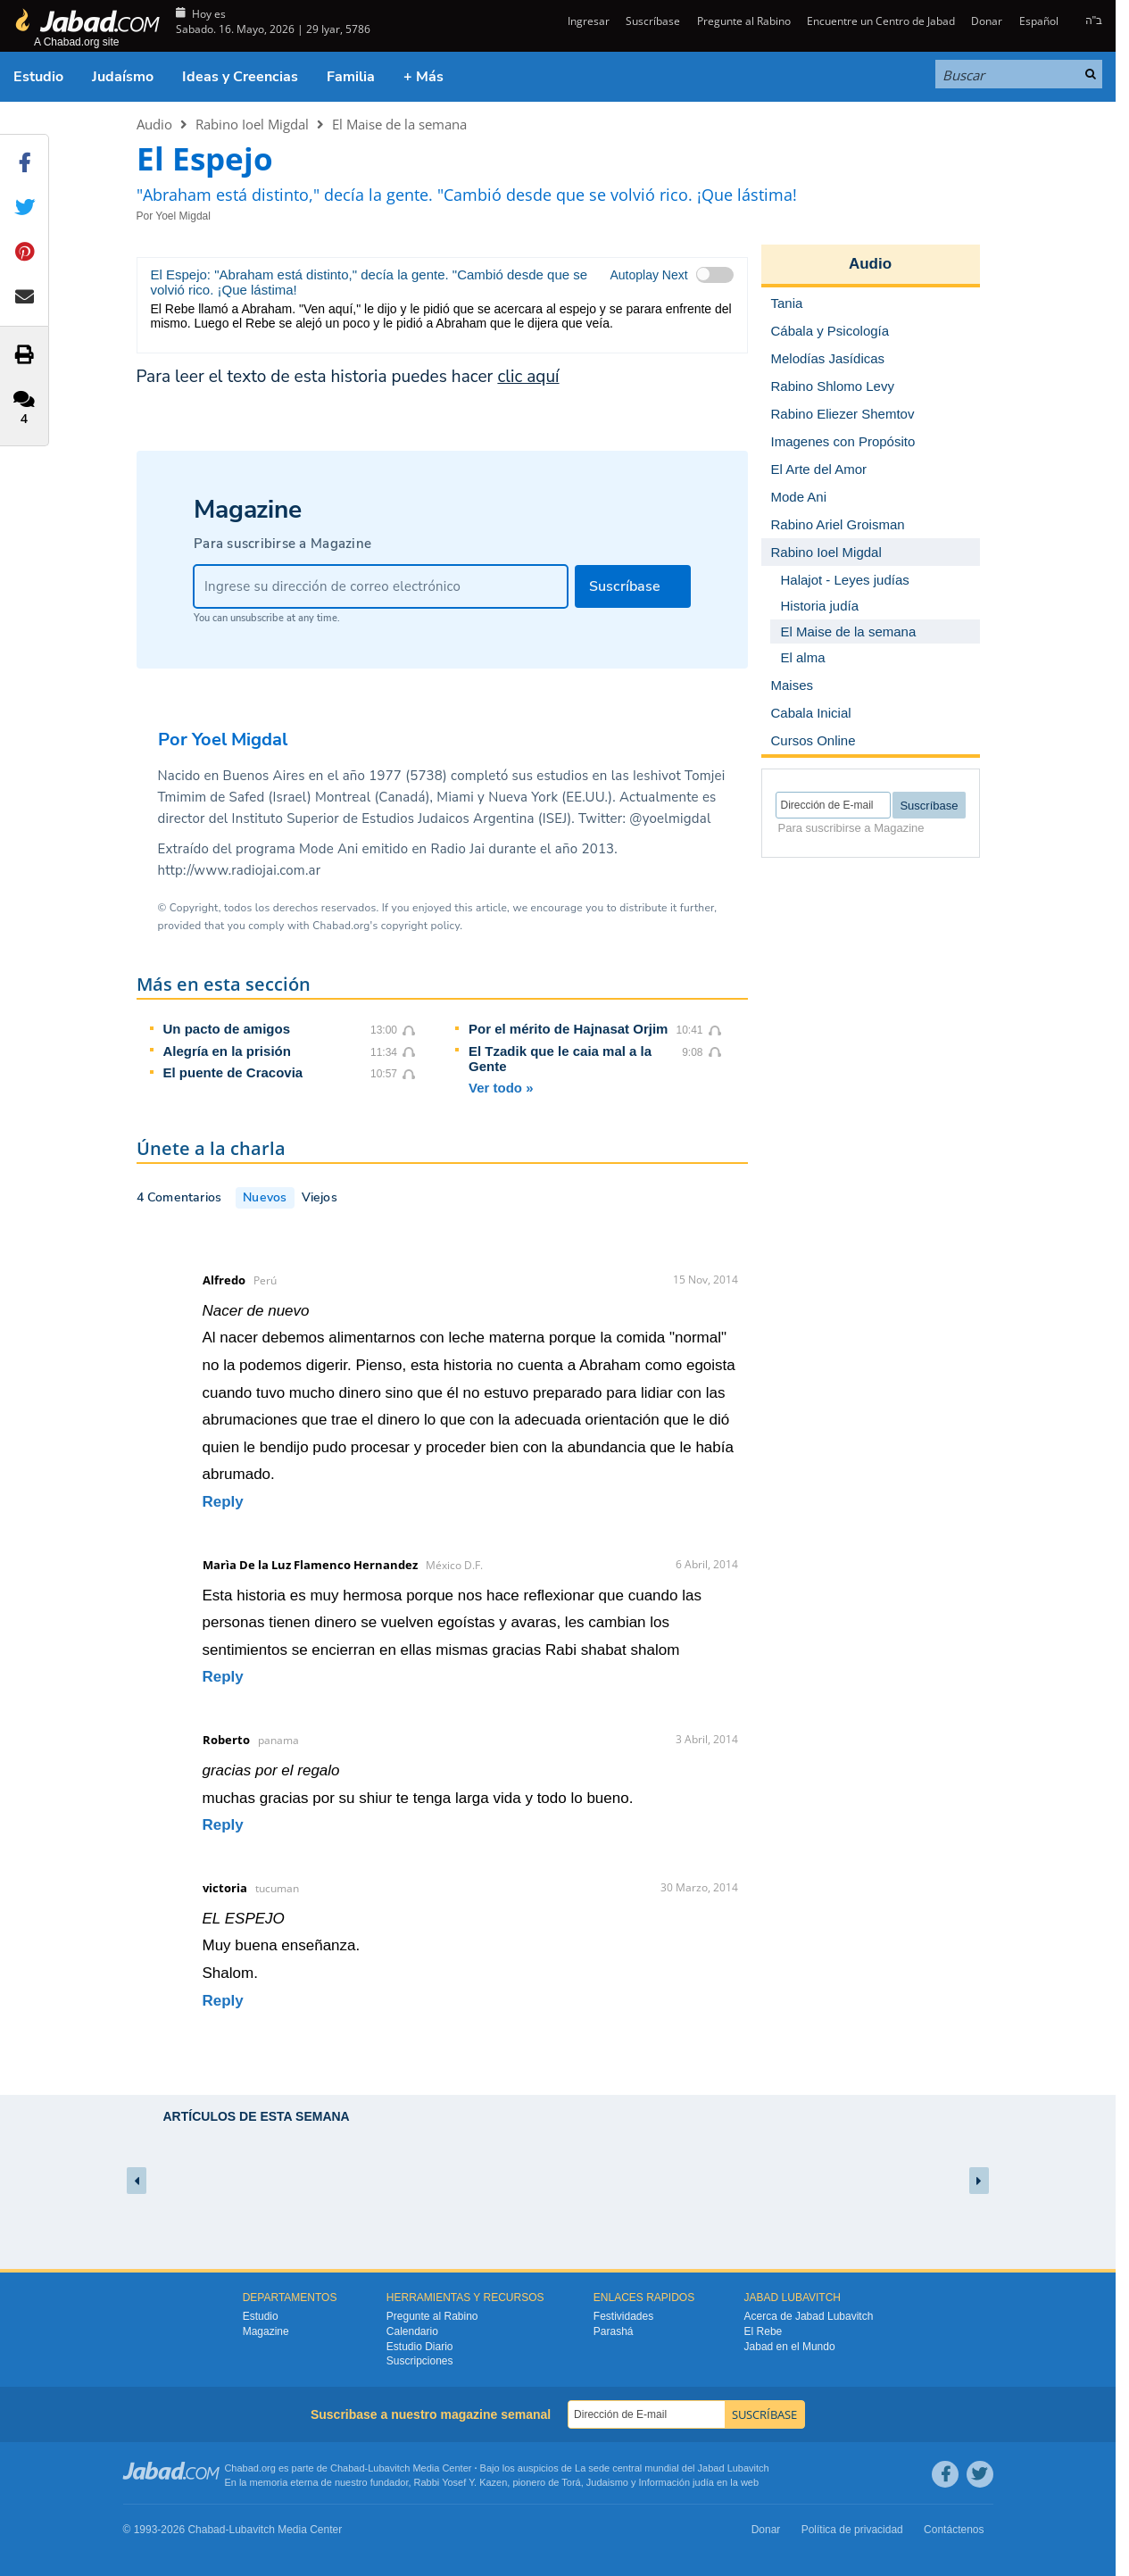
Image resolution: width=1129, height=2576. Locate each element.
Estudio (38, 77)
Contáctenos (954, 2529)
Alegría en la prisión (227, 1051)
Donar (986, 21)
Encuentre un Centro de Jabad (881, 21)
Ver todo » (501, 1087)
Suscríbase (653, 21)
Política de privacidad (852, 2529)
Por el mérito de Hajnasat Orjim (568, 1028)
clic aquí (528, 376)
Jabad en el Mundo (789, 2346)
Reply (223, 1501)
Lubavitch (389, 2468)
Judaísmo (123, 77)
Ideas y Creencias (240, 77)
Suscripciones (419, 2361)
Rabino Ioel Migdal (252, 124)
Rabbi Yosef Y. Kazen (461, 2482)
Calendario (412, 2331)
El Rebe (763, 2331)
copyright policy (420, 925)
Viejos (319, 1197)
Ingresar (587, 21)
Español (1038, 21)
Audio (154, 124)
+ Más (423, 77)
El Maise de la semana (399, 124)
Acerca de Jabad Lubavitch (809, 2316)
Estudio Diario (419, 2346)
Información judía (678, 2482)
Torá (570, 2482)
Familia (351, 77)
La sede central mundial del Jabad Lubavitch (672, 2468)
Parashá (614, 2331)
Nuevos (264, 1197)
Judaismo (607, 2482)
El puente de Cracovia (233, 1072)
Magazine (266, 2331)
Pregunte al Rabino (744, 21)
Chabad (347, 2468)
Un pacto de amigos (227, 1028)
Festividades (623, 2316)
